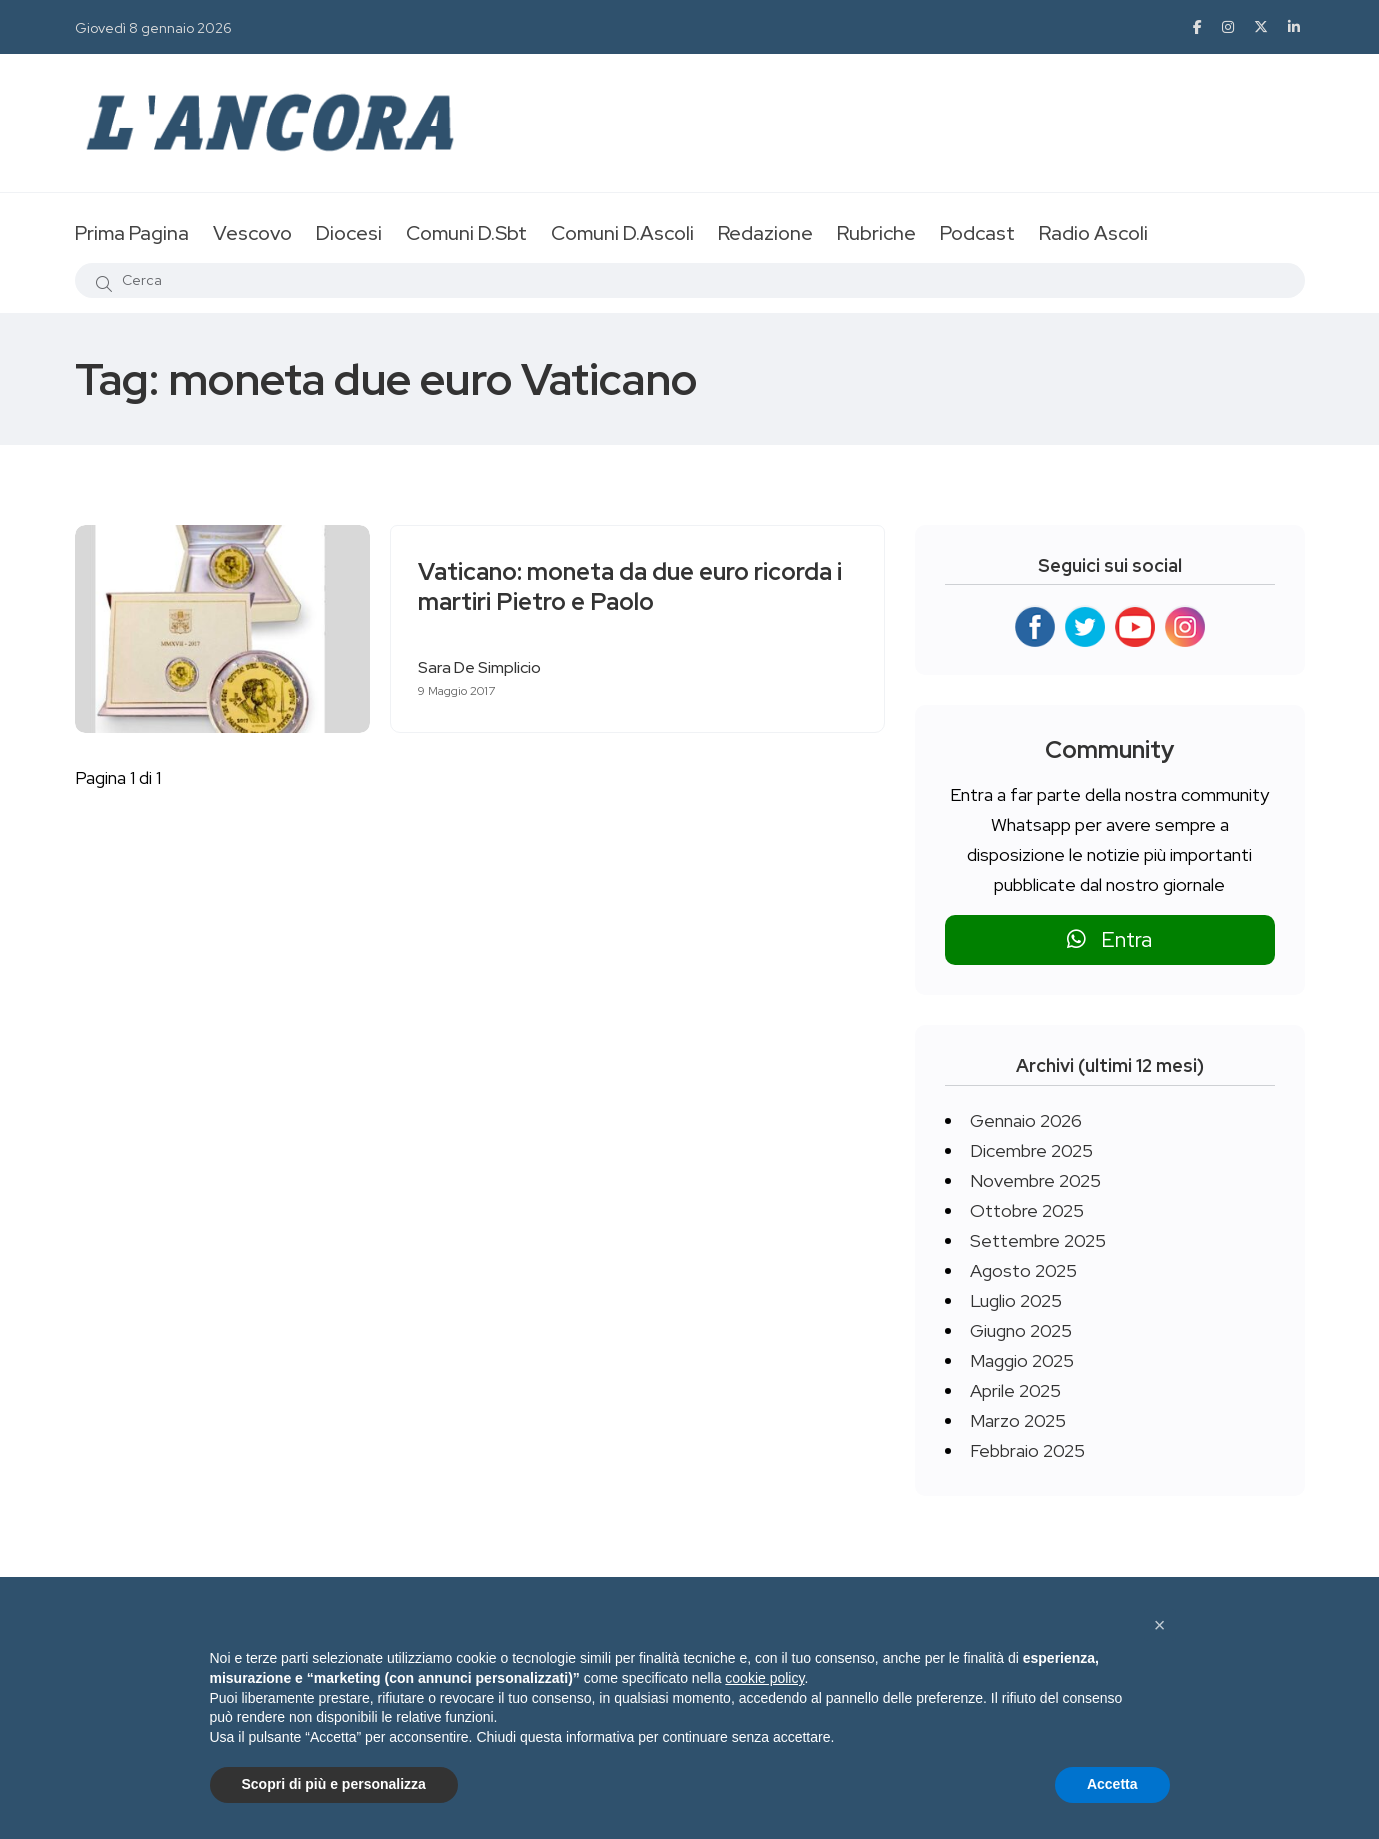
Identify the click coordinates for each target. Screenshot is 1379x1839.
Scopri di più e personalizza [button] (334, 1784)
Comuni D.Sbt (466, 233)
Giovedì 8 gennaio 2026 (153, 28)
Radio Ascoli (1093, 233)
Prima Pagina (132, 233)
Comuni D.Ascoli (622, 233)
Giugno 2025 (1021, 1330)
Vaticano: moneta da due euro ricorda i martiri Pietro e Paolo (633, 587)
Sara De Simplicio (482, 667)
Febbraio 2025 (1027, 1450)
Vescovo (252, 233)
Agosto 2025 (1023, 1270)
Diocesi (349, 233)
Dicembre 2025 (1031, 1150)
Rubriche (876, 233)
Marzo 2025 (1018, 1420)
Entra (1109, 939)
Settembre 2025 (1038, 1240)
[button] (1160, 1625)
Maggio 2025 (1022, 1360)
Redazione (765, 233)
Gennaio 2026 (1026, 1120)
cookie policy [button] (764, 1678)
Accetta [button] (1112, 1784)
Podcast (977, 233)
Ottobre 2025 (1027, 1210)
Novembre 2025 (1035, 1180)
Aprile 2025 (1015, 1390)
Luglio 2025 (1016, 1300)
